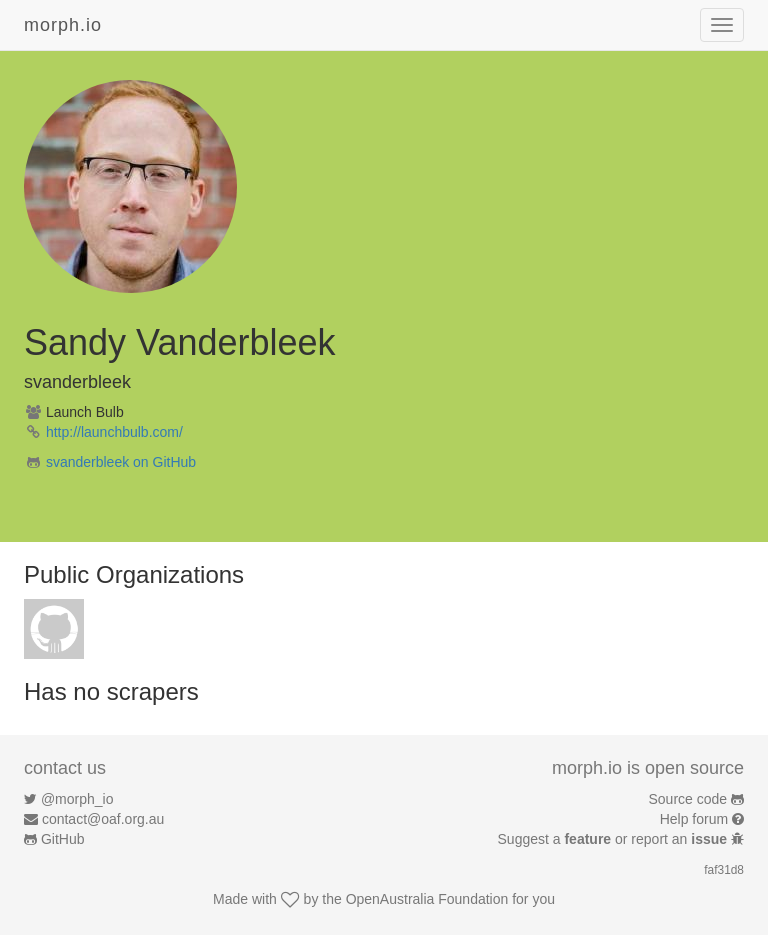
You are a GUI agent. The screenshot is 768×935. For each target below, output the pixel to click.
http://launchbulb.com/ (114, 432)
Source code (688, 799)
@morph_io (77, 799)
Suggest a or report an (614, 839)
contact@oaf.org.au (103, 819)
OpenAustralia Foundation (427, 899)
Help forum (694, 819)
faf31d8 (724, 870)
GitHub (63, 839)
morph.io (63, 25)
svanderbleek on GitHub (121, 462)
